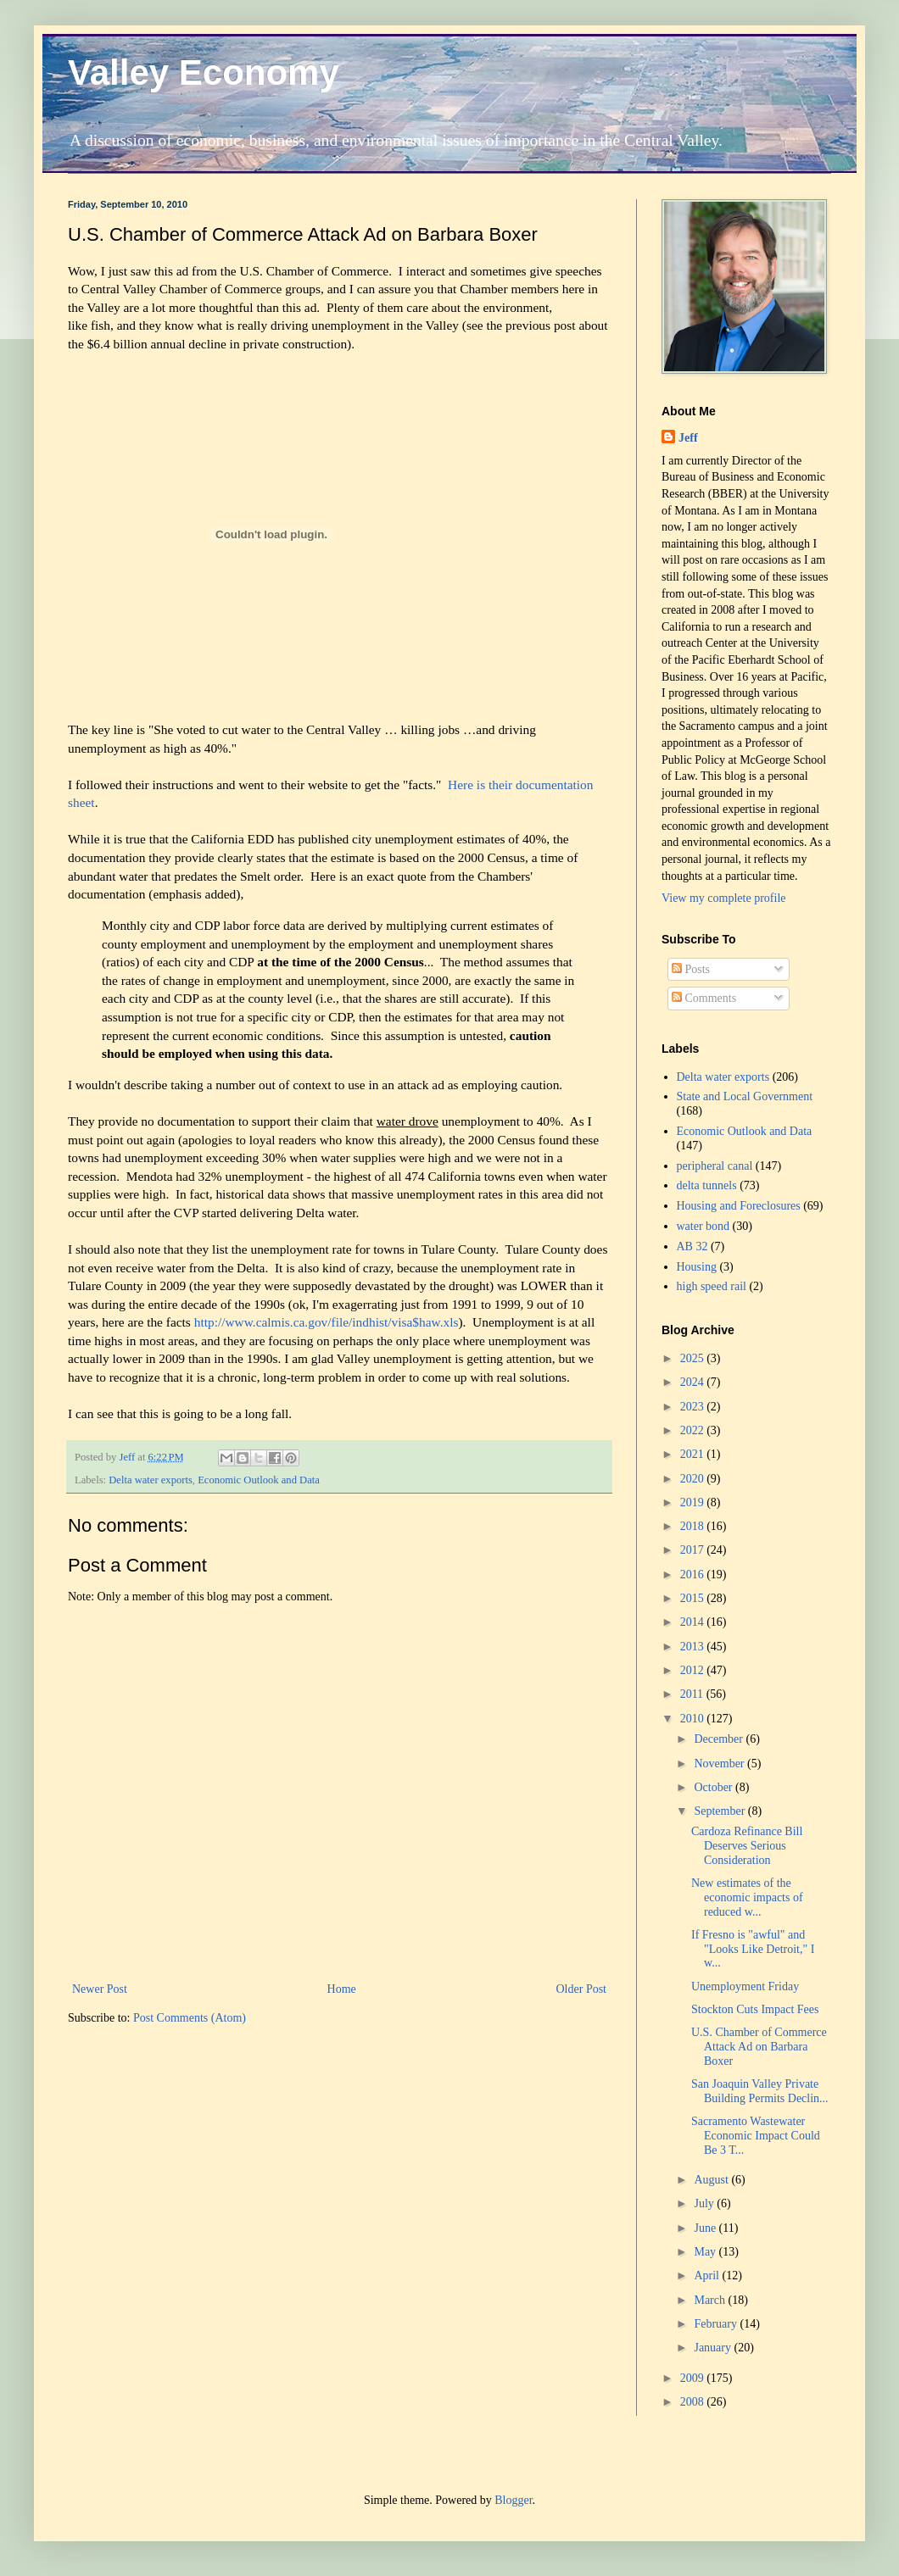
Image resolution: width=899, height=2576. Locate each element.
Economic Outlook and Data (259, 1480)
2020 (693, 1478)
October (714, 1787)
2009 (693, 2378)
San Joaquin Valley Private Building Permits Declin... (760, 2091)
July (705, 2203)
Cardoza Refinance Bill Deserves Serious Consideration (746, 1846)
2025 (693, 1358)
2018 (693, 1526)
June (706, 2228)
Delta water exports (151, 1480)
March (711, 2300)
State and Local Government (745, 1096)
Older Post (581, 1989)
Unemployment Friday (745, 1986)
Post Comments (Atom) (189, 2017)
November (720, 1763)
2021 (693, 1454)
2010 (693, 1718)
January (714, 2347)
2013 (693, 1646)
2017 (693, 1550)
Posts (691, 969)
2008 (693, 2401)
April (708, 2275)
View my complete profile (724, 898)
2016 (693, 1574)
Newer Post (99, 1989)
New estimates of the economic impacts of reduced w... (747, 1897)
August (712, 2179)
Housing (697, 1266)
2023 (693, 1406)
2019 (693, 1502)
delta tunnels (707, 1185)
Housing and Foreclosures (739, 1205)
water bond (703, 1226)
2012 (693, 1670)
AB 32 (692, 1246)
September (720, 1811)
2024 (693, 1382)
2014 (693, 1622)
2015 (693, 1598)
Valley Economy (203, 72)
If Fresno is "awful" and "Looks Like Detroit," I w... (752, 1949)
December (719, 1739)
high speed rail (711, 1286)
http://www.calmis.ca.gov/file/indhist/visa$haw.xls (326, 1322)
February (717, 2323)
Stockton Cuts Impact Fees (755, 2009)
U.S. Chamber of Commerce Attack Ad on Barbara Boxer (759, 2046)
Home (341, 1989)
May (706, 2251)
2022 (693, 1430)
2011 (693, 1694)
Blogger (513, 2500)
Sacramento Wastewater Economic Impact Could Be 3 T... (755, 2135)
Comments (704, 998)
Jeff (688, 437)
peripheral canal (715, 1166)
